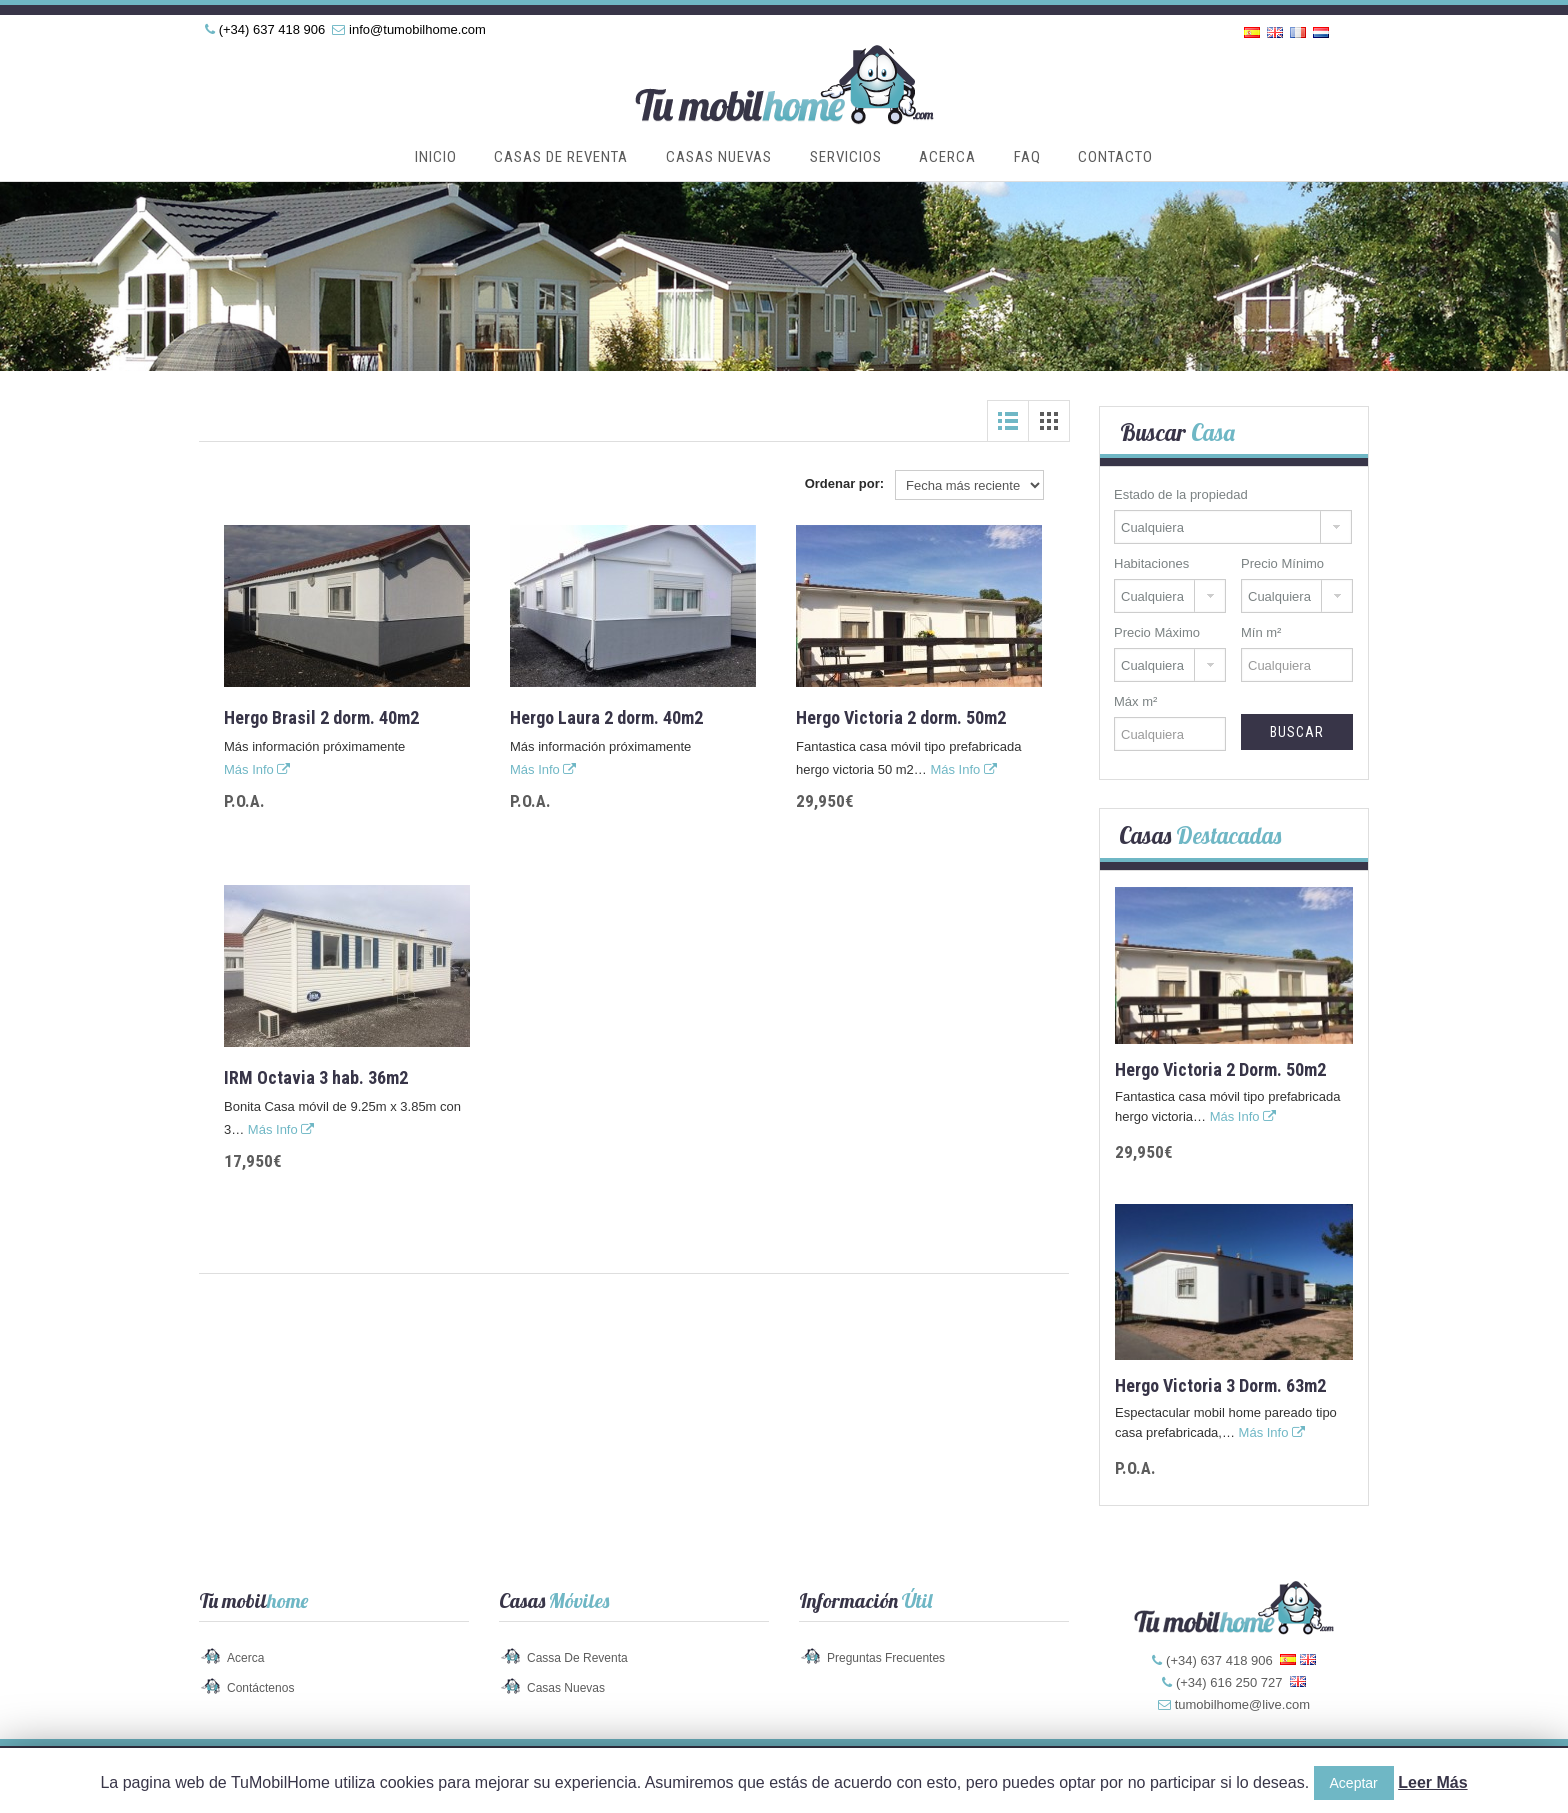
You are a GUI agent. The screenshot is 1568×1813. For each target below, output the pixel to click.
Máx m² (1135, 701)
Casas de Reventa (561, 157)
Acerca (947, 157)
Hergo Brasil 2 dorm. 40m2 (321, 717)
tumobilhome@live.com (1242, 1704)
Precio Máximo (1157, 632)
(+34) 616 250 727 (1229, 1682)
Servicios (846, 157)
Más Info (257, 769)
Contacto (1115, 157)
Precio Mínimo (1282, 563)
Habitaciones (1151, 563)
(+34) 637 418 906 (272, 29)
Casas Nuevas (719, 157)
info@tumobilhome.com (417, 29)
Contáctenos (260, 1688)
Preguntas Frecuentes (886, 1658)
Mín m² (1261, 632)
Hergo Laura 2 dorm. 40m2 (606, 717)
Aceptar (1354, 1783)
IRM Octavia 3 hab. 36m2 (316, 1077)
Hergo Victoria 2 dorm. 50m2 (901, 717)
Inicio (436, 157)
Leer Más (1432, 1782)
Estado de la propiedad (1181, 494)
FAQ (1027, 157)
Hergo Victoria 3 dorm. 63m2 (1220, 1385)
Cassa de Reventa (577, 1658)
